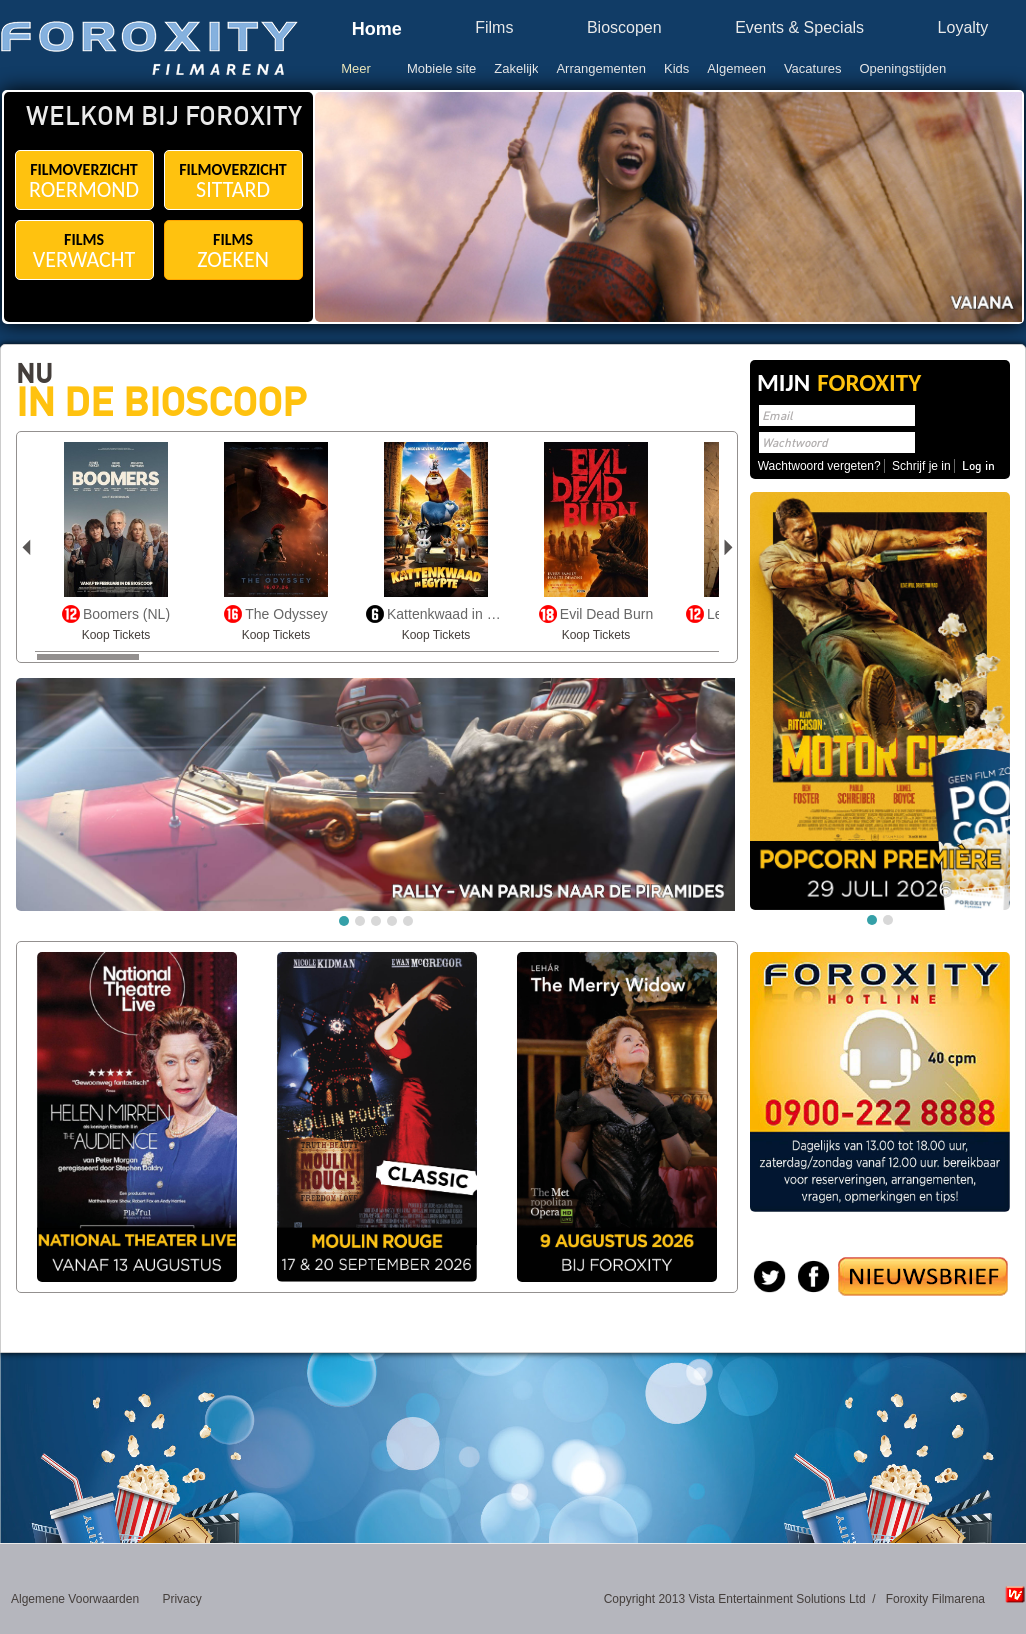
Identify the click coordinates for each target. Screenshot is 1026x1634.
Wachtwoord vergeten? (819, 466)
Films (494, 28)
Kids (676, 68)
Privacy (181, 1599)
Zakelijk (516, 68)
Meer (356, 68)
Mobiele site (441, 68)
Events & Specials (799, 28)
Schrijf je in (921, 466)
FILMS (84, 251)
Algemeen (736, 68)
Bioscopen (624, 28)
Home (377, 29)
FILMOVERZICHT (84, 181)
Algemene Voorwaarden (75, 1599)
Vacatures (813, 68)
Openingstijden (903, 68)
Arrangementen (601, 68)
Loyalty (963, 28)
